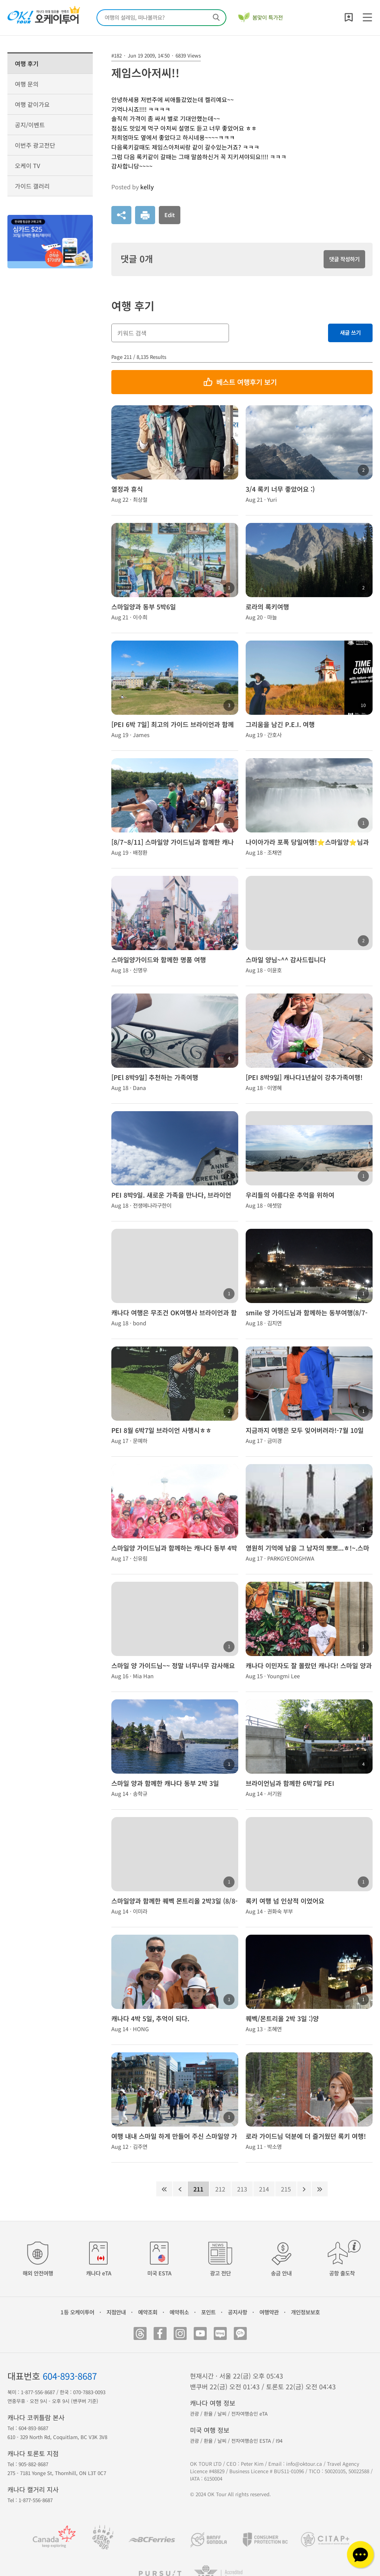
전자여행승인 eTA (249, 2413)
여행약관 (269, 2312)
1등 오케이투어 (77, 2312)
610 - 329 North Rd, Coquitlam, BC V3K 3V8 (57, 2437)
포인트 (208, 2312)
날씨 (221, 2413)
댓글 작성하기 (344, 259)
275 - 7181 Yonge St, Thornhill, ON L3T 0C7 (56, 2473)
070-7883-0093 (89, 2392)
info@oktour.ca (304, 2463)
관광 (194, 2413)
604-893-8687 (70, 2375)
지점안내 (116, 2312)
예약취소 (179, 2312)
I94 (279, 2440)
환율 (208, 2413)
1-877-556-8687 (38, 2392)
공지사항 (237, 2312)
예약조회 (147, 2312)
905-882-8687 (33, 2464)
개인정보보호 (305, 2312)
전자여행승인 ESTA (251, 2440)
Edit (169, 215)
